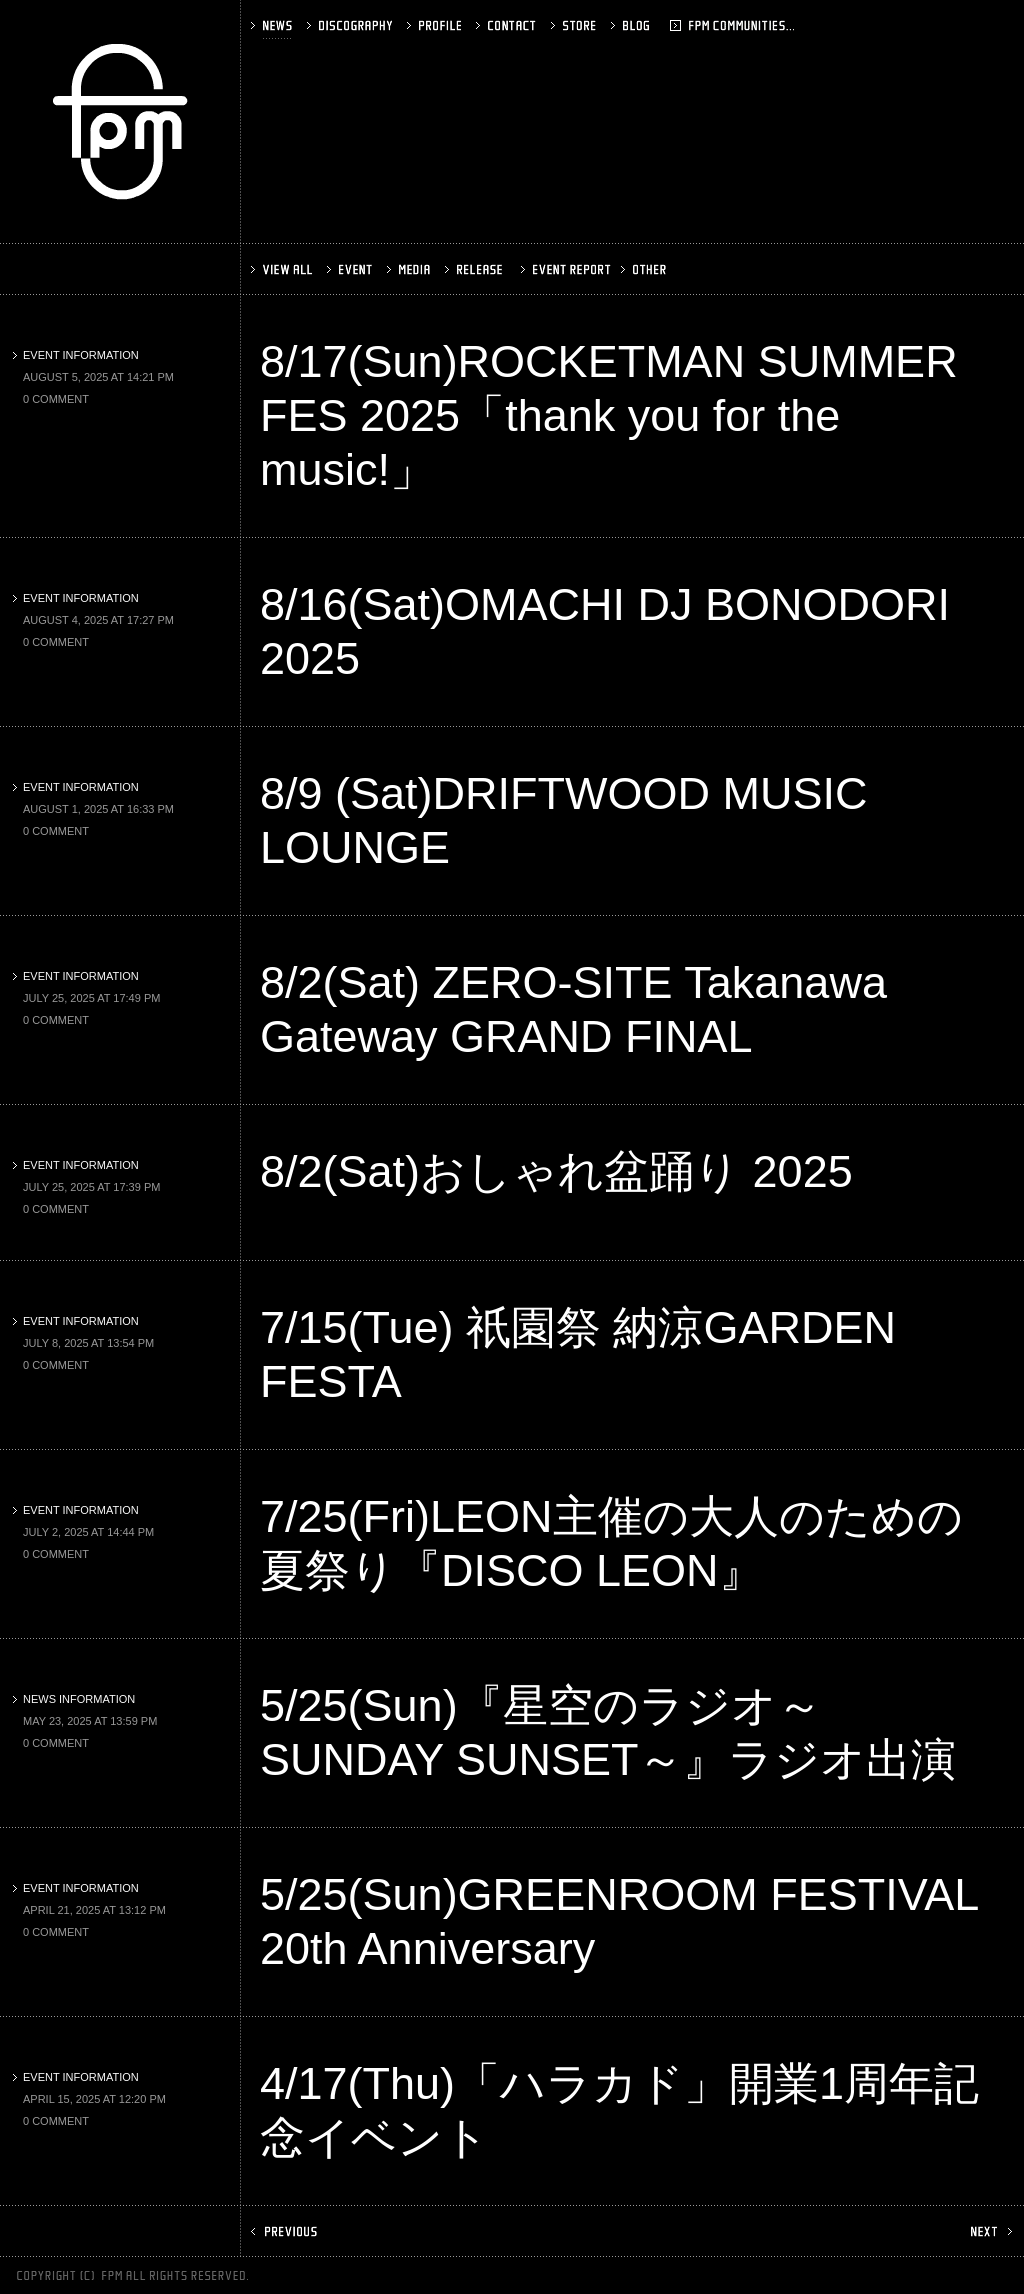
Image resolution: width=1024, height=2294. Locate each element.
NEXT (989, 2231)
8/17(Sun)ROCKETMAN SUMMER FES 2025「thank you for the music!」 (609, 415)
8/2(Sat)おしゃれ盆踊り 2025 (556, 1171)
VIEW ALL (283, 269)
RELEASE (475, 269)
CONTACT (508, 25)
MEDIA (410, 269)
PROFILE (436, 25)
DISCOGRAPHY (351, 25)
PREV (286, 2231)
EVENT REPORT (563, 269)
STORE (575, 25)
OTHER (645, 269)
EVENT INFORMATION (76, 355)
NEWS (273, 25)
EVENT (351, 269)
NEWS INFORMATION (74, 1699)
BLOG (658, 25)
